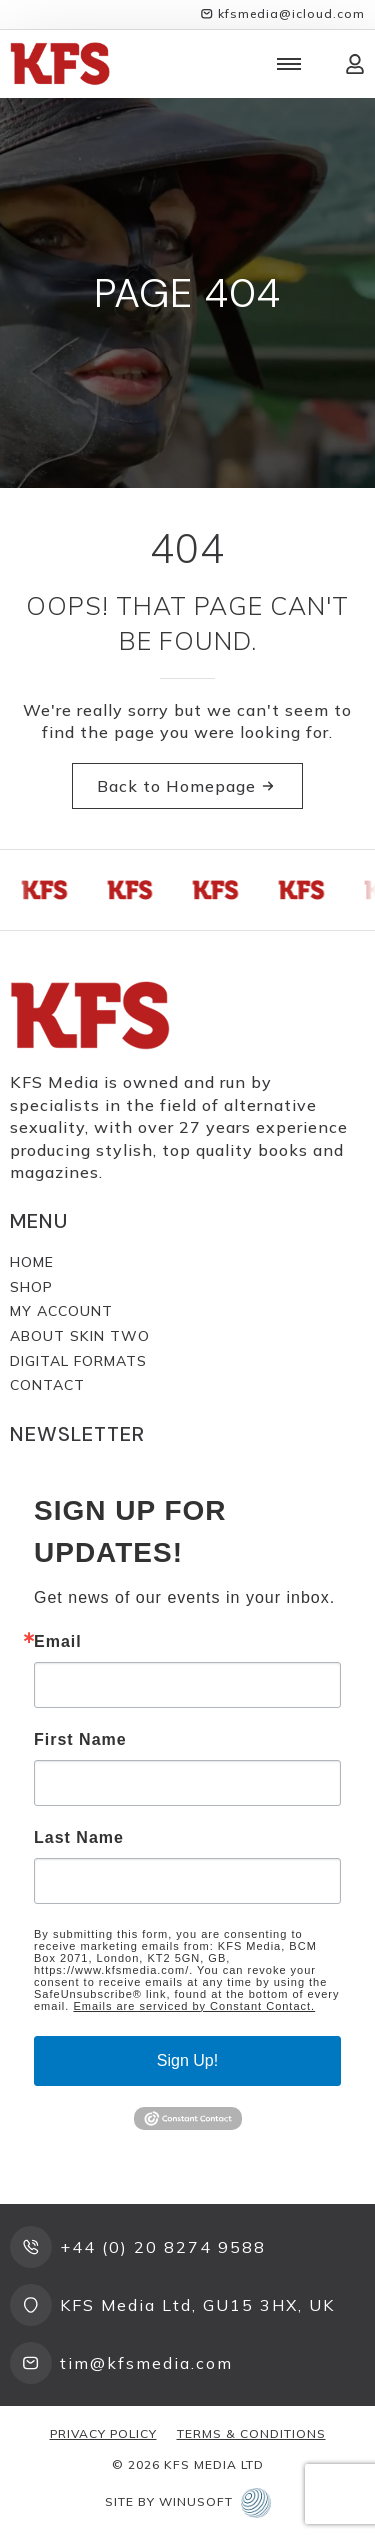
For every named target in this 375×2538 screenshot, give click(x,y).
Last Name (79, 1838)
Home (32, 1262)
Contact (47, 1385)
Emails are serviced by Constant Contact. (194, 2006)
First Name (80, 1740)
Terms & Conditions (251, 2433)
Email (58, 1642)
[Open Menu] (289, 64)
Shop (31, 1287)
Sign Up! (187, 2060)
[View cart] (323, 64)
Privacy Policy (103, 2433)
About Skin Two (80, 1336)
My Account (61, 1311)
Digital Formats (78, 1361)
